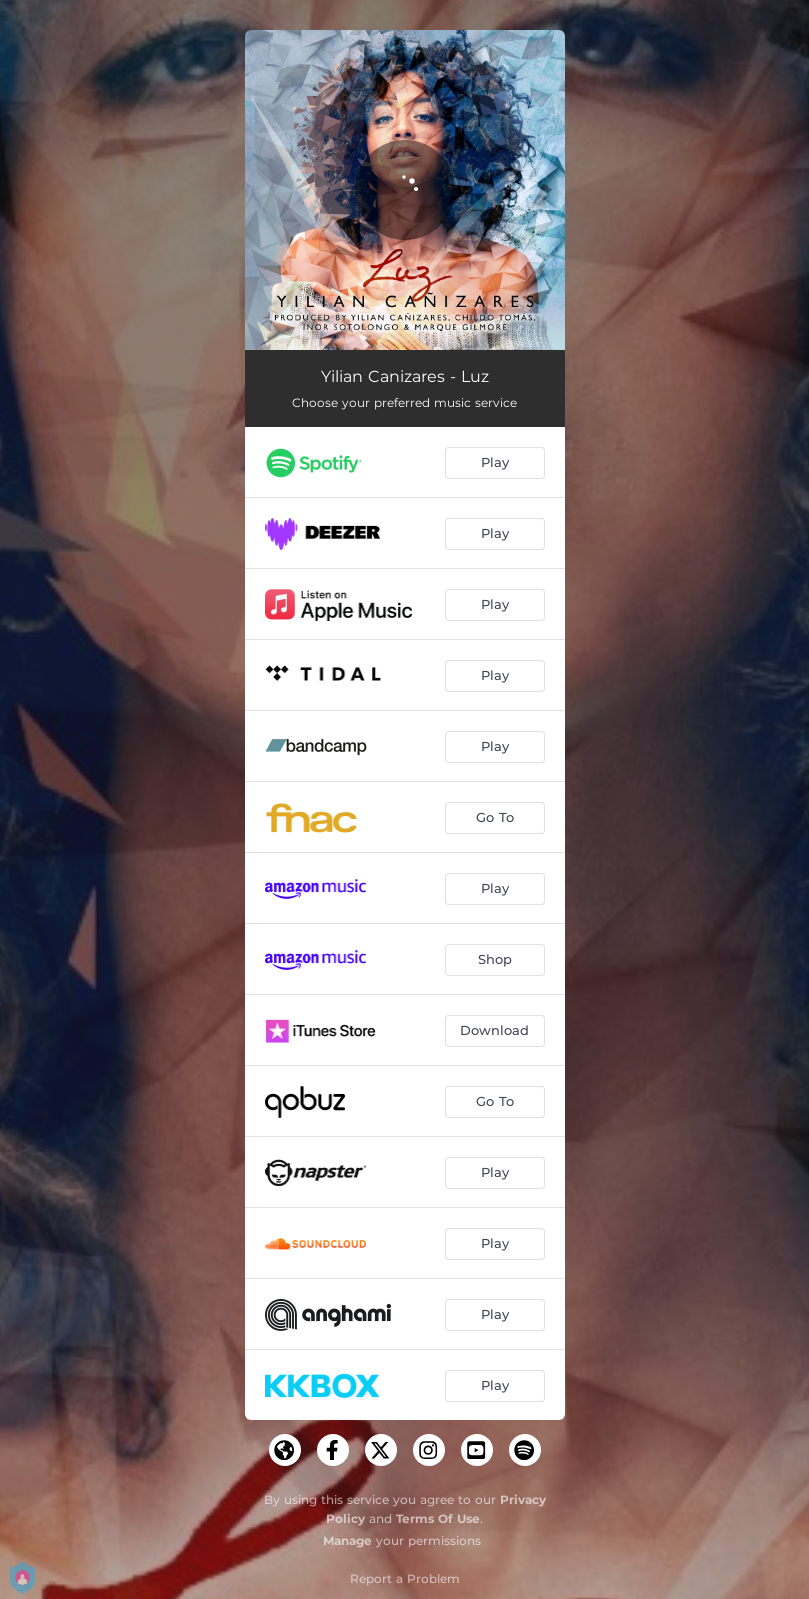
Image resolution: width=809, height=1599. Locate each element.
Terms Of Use (438, 1518)
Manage (347, 1540)
